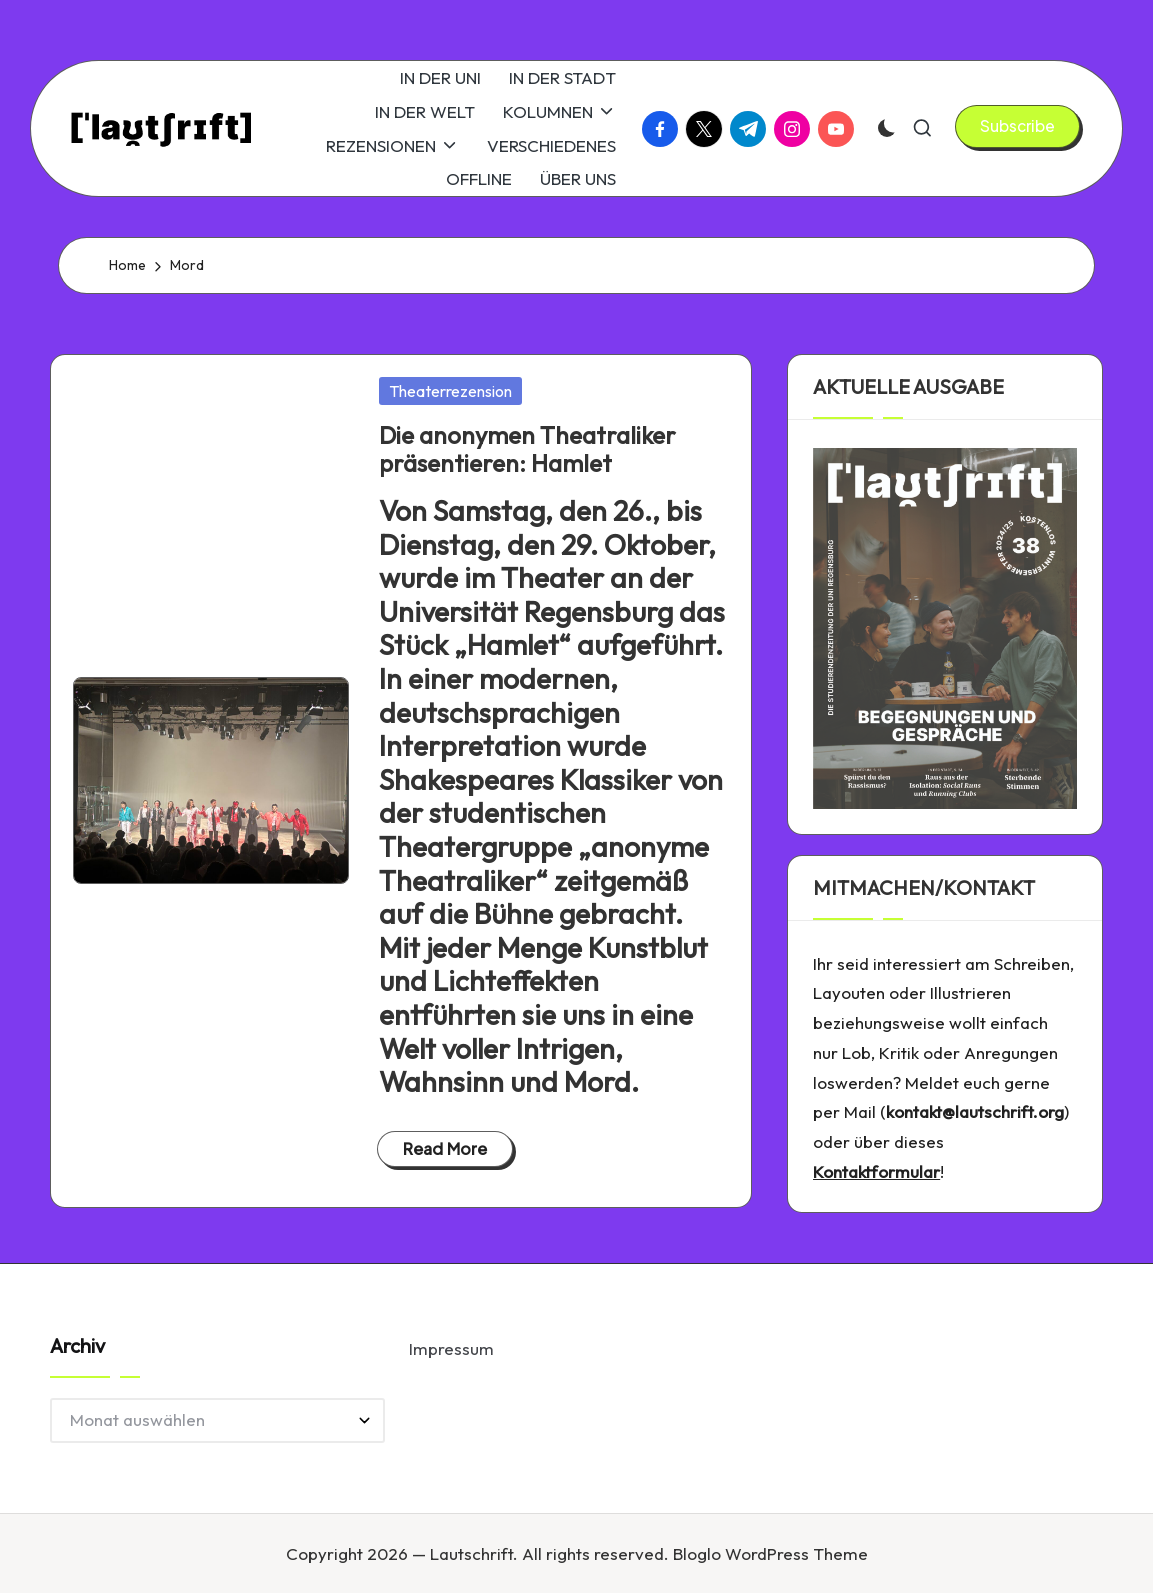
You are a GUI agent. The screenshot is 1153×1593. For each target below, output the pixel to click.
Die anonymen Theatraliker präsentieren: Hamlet (527, 449)
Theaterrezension (450, 391)
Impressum (451, 1348)
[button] (1017, 126)
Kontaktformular (876, 1171)
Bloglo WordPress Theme (770, 1553)
